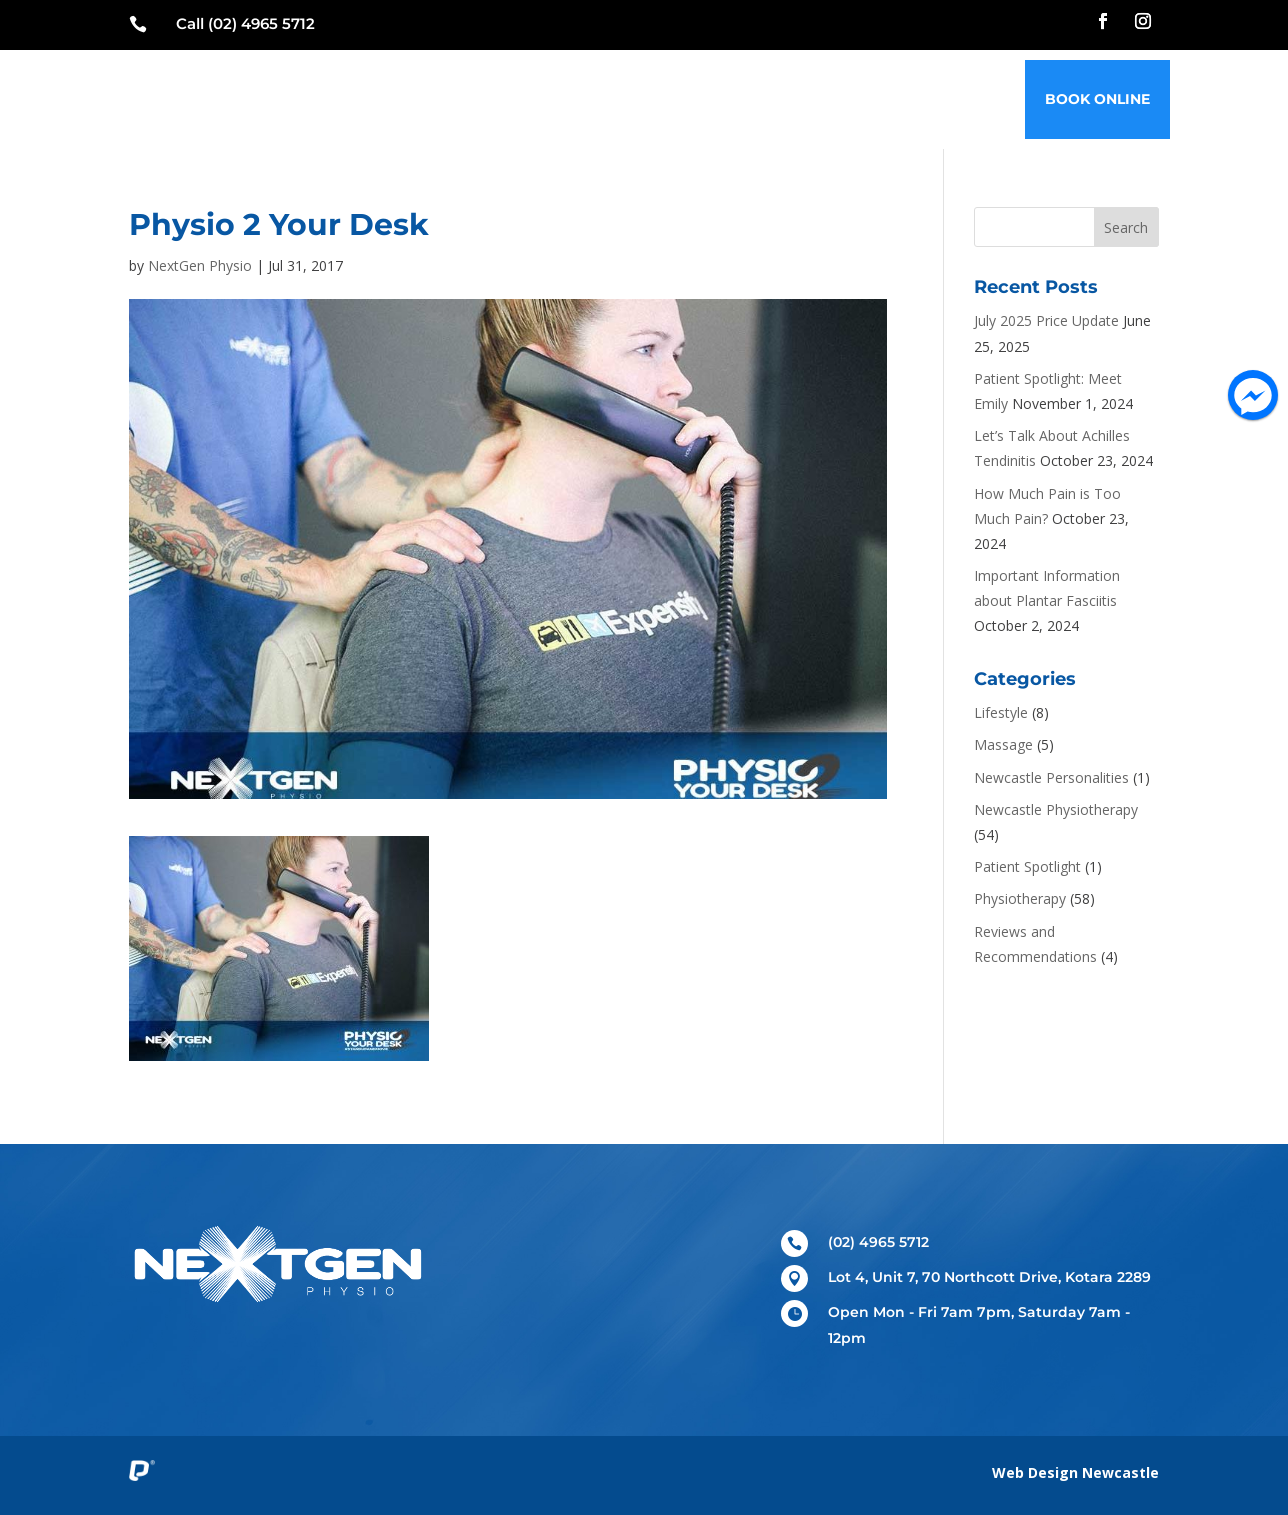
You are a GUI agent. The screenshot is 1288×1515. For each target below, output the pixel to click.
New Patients (443, 99)
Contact (978, 99)
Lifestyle (1001, 712)
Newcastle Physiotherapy (1056, 809)
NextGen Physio (200, 265)
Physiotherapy (1020, 898)
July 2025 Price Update (1046, 320)
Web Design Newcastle (1075, 1472)
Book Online (1097, 99)
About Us (750, 99)
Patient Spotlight (1027, 866)
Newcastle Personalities (1051, 777)
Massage (1003, 744)
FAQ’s (897, 99)
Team (668, 99)
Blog (832, 99)
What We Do (573, 99)
